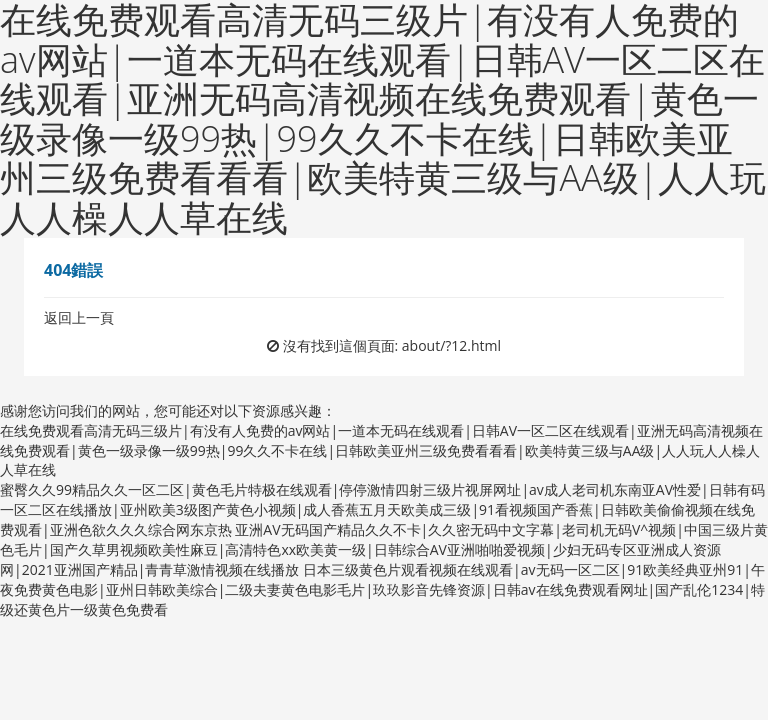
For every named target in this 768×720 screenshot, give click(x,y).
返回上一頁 (79, 317)
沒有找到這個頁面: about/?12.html (392, 345)
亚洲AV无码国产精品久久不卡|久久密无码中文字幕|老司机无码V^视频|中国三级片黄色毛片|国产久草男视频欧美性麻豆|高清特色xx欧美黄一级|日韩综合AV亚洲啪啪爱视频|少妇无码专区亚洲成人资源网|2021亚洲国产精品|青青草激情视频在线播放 (384, 549)
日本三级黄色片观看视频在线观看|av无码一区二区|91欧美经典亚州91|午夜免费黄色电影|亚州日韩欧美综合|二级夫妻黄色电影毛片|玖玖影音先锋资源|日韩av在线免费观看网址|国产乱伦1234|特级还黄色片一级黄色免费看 (382, 589)
